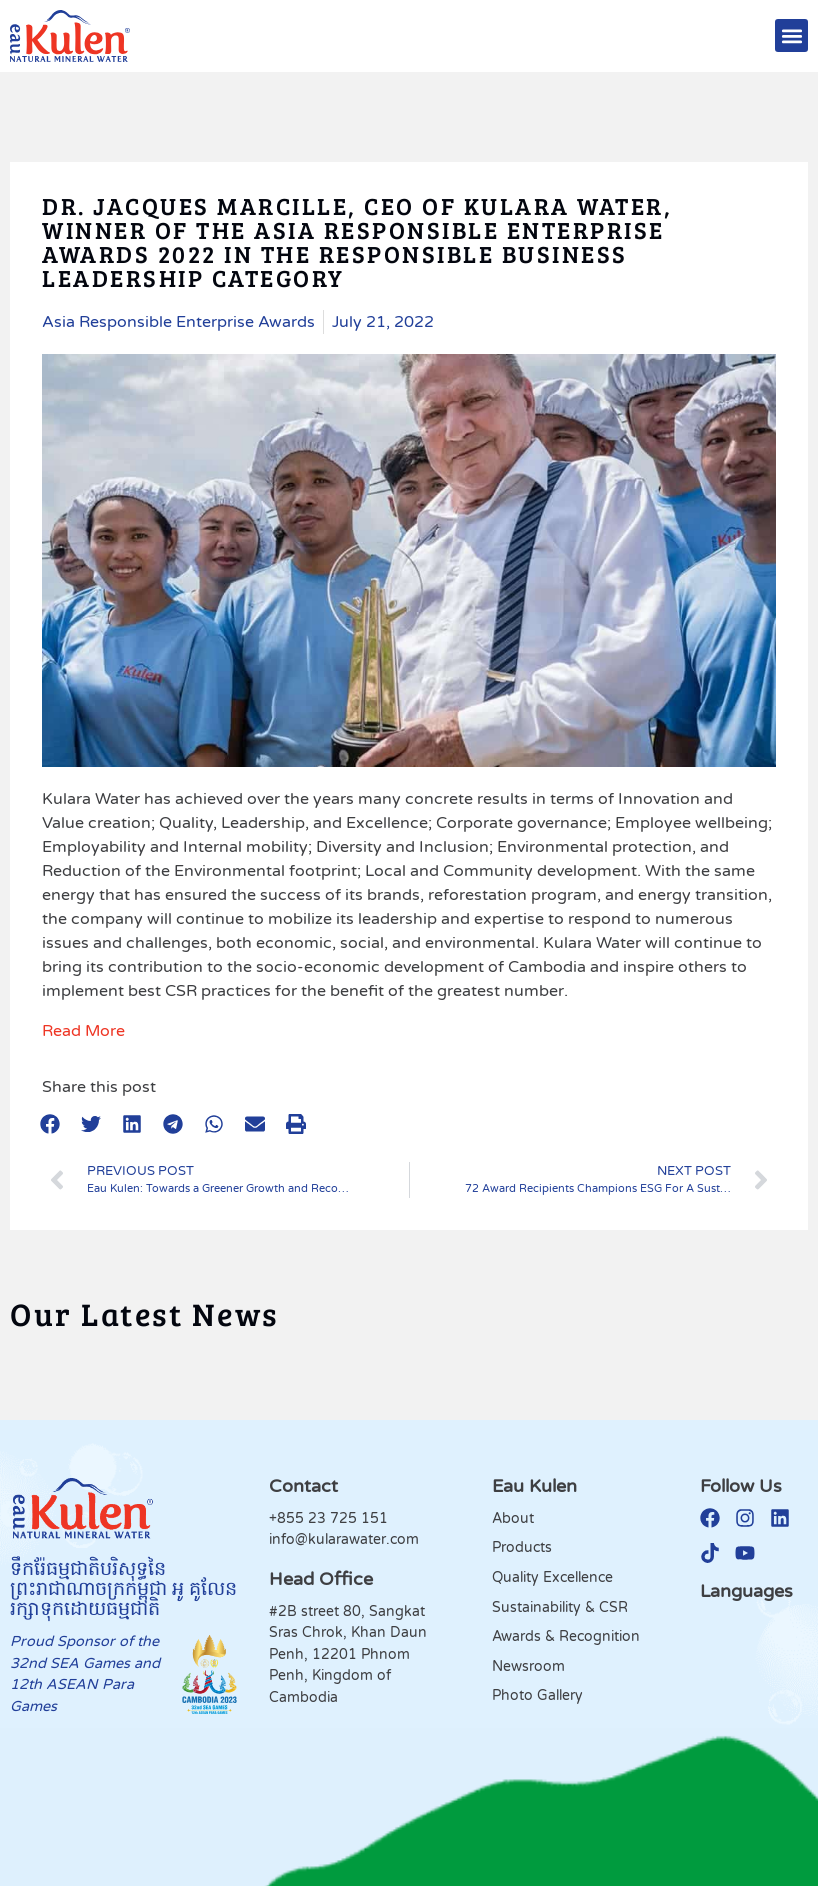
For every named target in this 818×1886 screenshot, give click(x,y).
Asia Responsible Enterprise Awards (178, 322)
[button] (791, 35)
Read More (83, 1031)
